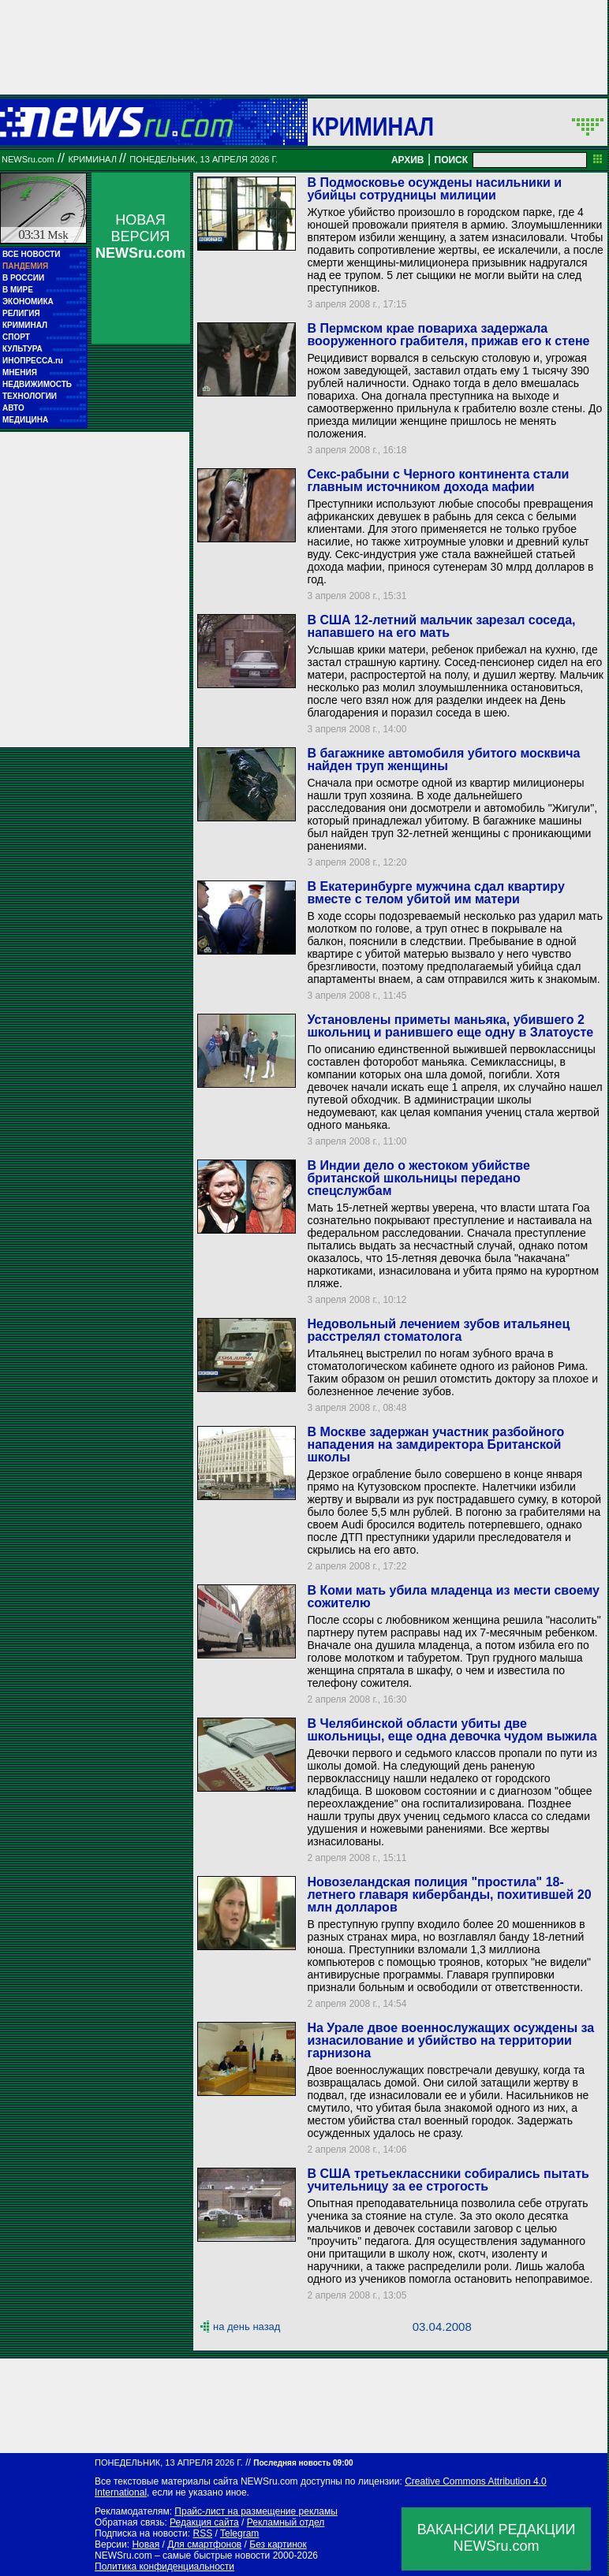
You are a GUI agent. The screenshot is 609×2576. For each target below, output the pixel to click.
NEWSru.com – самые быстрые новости (182, 2555)
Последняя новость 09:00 (303, 2463)
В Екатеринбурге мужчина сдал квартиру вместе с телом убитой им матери (435, 893)
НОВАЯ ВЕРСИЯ (140, 236)
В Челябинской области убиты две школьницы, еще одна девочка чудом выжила (451, 1730)
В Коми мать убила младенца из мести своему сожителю (453, 1597)
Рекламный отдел (286, 2522)
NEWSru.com (28, 159)
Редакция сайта (204, 2522)
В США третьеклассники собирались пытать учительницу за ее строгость (447, 2180)
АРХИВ (407, 160)
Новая (145, 2544)
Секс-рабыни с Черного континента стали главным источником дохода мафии (438, 480)
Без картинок (277, 2544)
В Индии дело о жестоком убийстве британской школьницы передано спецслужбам (418, 1178)
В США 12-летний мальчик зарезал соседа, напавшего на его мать (441, 626)
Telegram (239, 2533)
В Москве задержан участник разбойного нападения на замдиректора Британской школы (435, 1444)
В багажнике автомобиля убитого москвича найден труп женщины (443, 759)
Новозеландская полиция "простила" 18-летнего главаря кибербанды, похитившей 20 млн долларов (449, 1894)
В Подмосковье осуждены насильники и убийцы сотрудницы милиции (434, 189)
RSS (202, 2533)
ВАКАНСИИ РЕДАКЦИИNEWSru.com (496, 2538)
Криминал (373, 126)
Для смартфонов (204, 2544)
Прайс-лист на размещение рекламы (256, 2511)
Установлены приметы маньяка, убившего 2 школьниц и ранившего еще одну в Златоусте (450, 1026)
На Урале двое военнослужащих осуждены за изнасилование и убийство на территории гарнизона (450, 2040)
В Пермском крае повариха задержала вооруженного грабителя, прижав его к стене (448, 335)
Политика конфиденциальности (164, 2566)
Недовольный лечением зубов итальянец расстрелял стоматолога (438, 1330)
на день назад (246, 2326)
